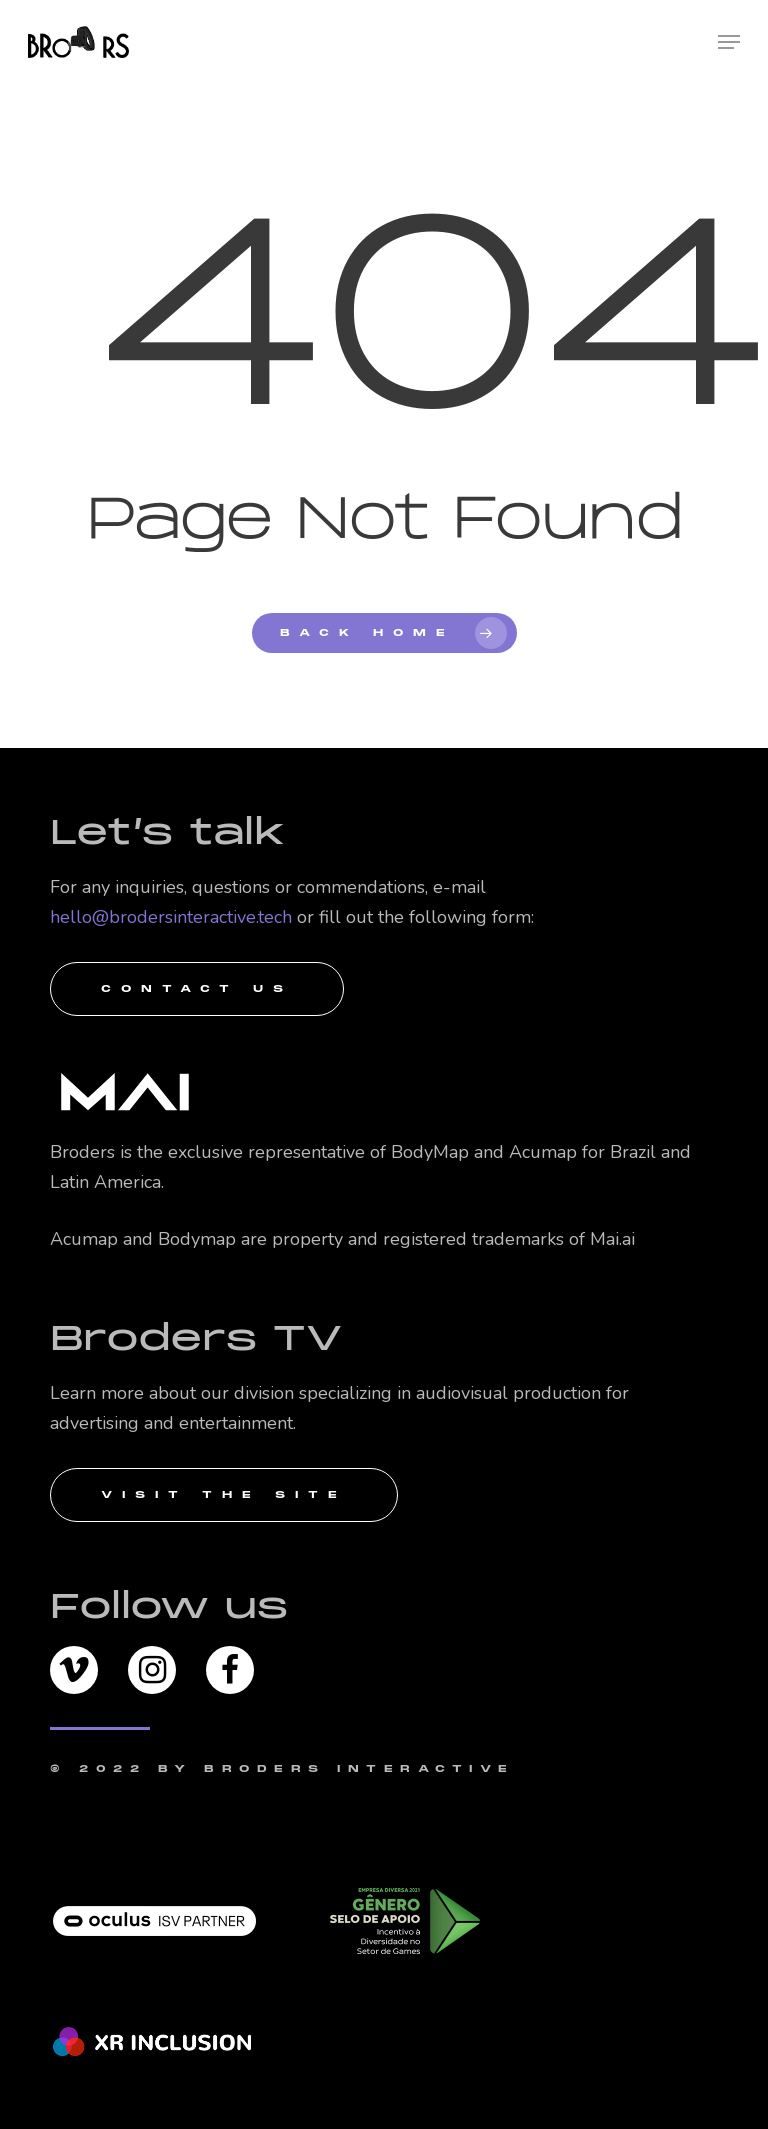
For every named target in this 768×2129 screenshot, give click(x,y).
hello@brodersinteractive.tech (171, 917)
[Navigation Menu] (729, 42)
